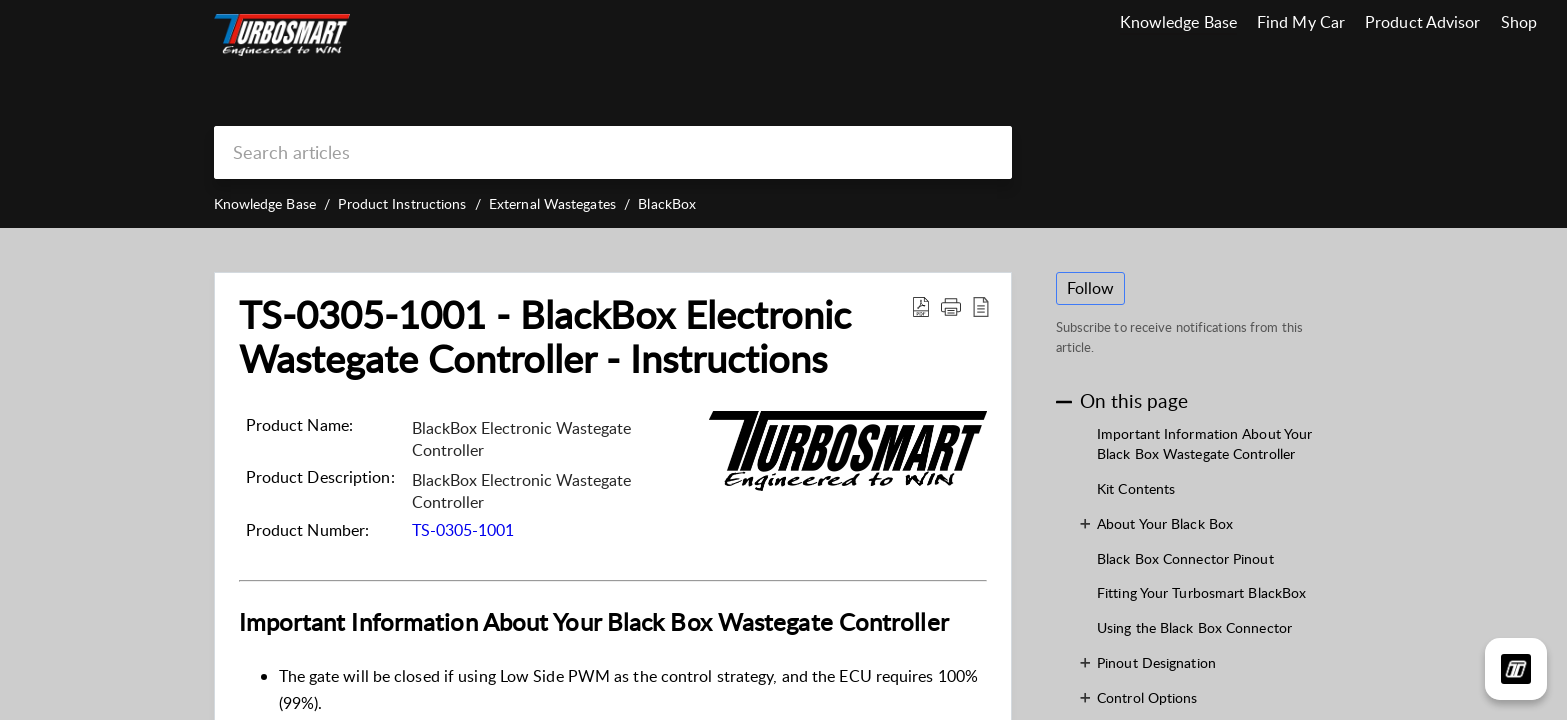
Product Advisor (1423, 22)
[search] (613, 152)
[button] (921, 306)
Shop (1519, 22)
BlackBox (667, 203)
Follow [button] (1091, 288)
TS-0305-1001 (463, 530)
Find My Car (1301, 22)
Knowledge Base (1178, 22)
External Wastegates (552, 203)
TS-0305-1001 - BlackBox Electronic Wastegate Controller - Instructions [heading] (545, 337)
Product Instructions (402, 203)
